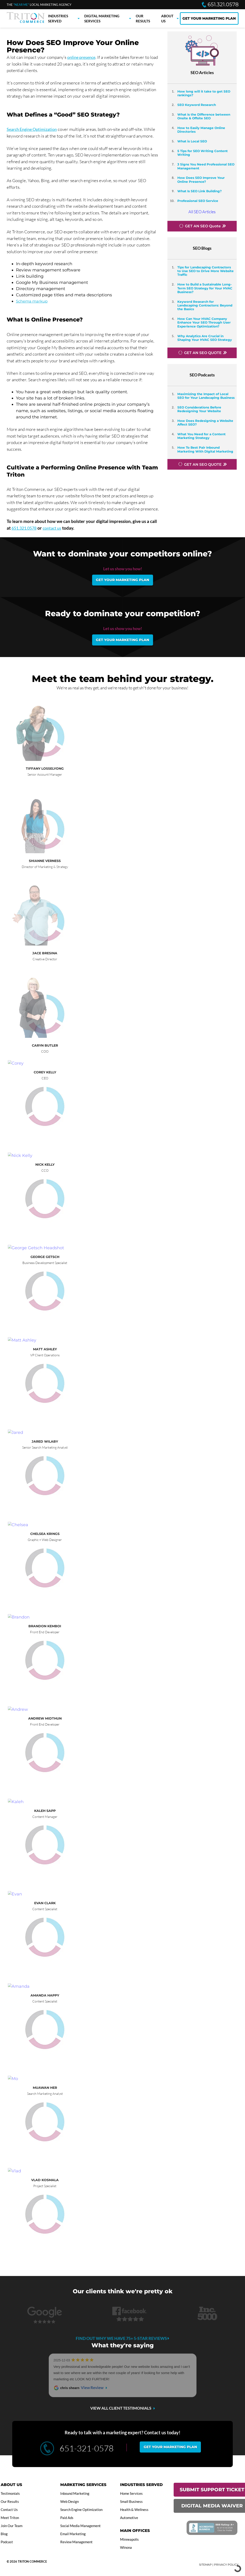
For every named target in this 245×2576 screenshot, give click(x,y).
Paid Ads (67, 2526)
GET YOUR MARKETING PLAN (209, 18)
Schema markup (33, 307)
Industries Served (58, 18)
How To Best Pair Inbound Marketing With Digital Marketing (205, 449)
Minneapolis (130, 2548)
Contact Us (10, 2518)
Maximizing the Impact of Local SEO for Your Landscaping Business (206, 395)
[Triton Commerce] (26, 21)
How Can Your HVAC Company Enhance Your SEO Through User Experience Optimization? (204, 322)
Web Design (70, 2510)
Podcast (7, 2550)
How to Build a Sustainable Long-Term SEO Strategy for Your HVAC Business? (204, 288)
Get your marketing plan (122, 587)
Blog (4, 2542)
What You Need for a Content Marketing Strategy (201, 436)
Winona (126, 2556)
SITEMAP (205, 2573)
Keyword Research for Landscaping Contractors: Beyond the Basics (204, 305)
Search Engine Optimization (34, 129)
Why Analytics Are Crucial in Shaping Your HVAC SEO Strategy (204, 338)
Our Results (143, 18)
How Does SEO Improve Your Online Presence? (201, 179)
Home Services (132, 2502)
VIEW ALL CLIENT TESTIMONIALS (120, 2416)
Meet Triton (11, 2526)
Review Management (78, 2550)
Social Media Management (83, 2534)
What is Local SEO (192, 141)
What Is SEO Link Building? (199, 191)
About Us (167, 18)
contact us (55, 534)
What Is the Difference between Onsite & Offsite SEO (203, 116)
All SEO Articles (202, 211)
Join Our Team (13, 2534)
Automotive (130, 2526)
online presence (82, 57)
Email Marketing (74, 2542)
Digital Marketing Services (101, 18)
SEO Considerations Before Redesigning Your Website (199, 409)
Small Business (132, 2510)
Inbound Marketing (76, 2502)
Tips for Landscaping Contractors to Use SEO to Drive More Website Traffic (205, 271)
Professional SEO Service (197, 201)
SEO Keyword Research (196, 105)
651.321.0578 (25, 534)
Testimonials (11, 2502)
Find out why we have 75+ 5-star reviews (122, 2347)
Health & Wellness (135, 2518)
